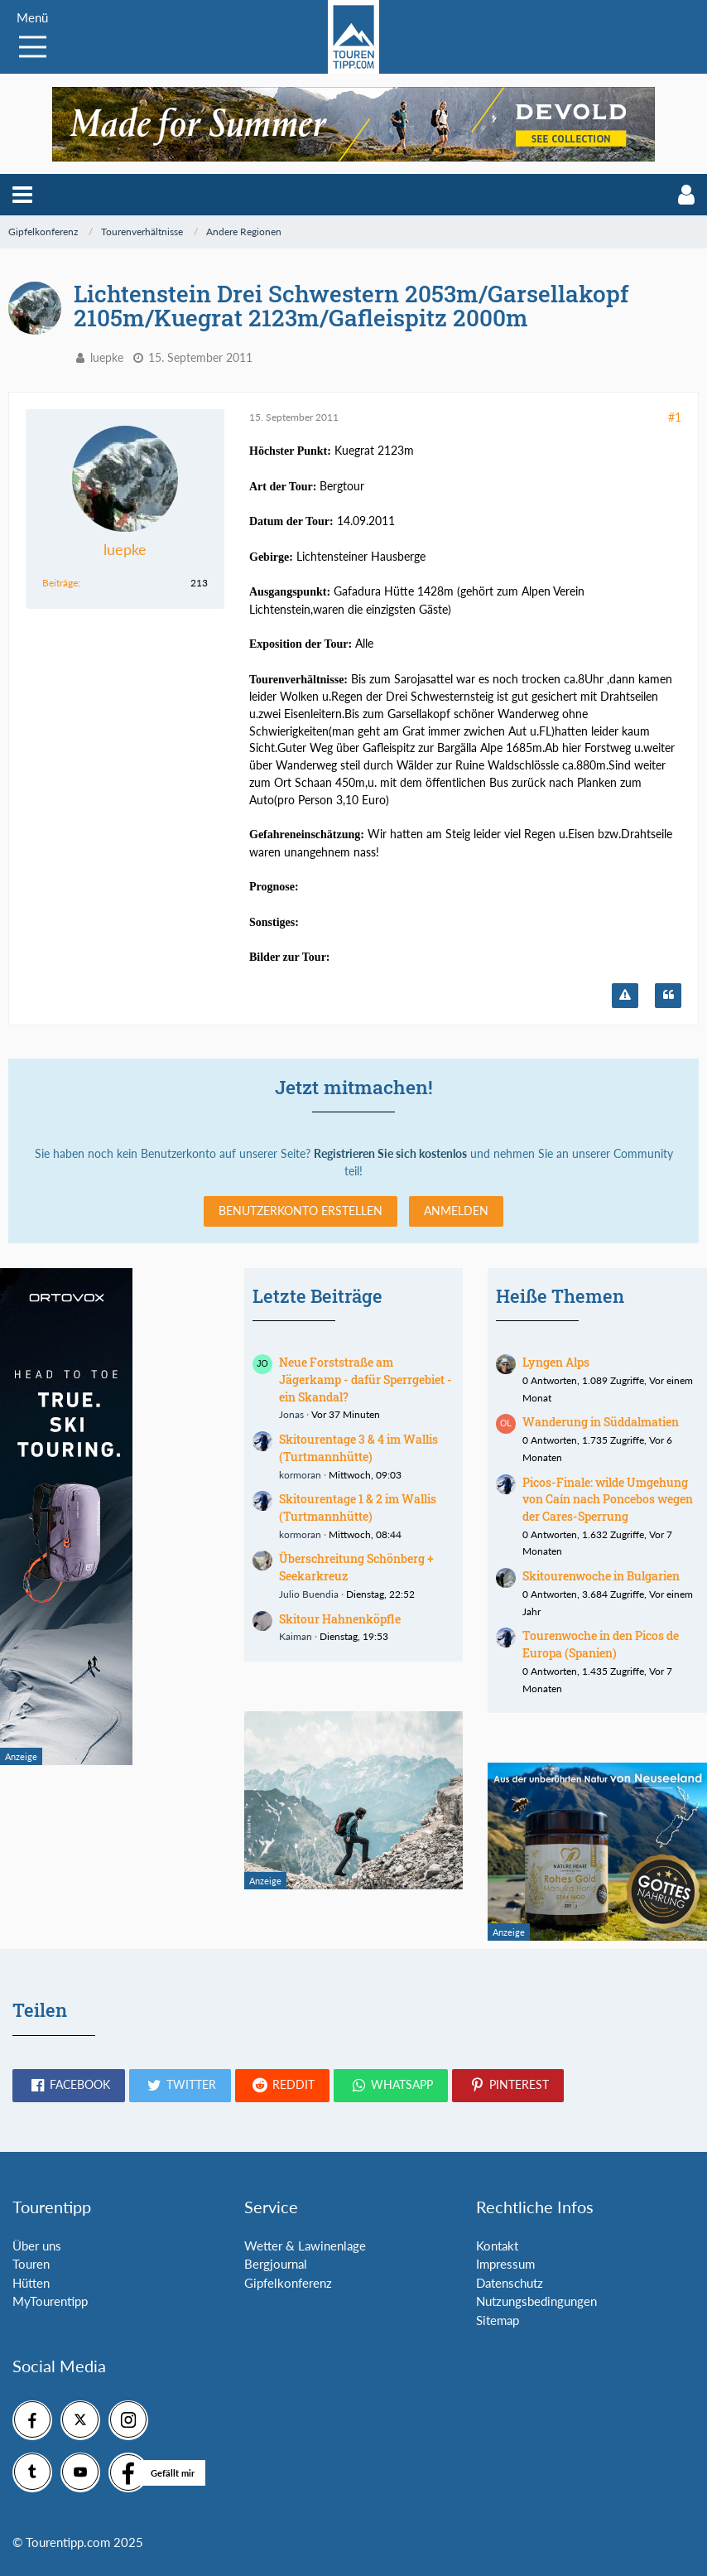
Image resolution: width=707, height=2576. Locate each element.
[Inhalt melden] (625, 995)
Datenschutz (509, 2282)
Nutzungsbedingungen (536, 2301)
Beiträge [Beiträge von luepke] (60, 582)
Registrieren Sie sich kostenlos (390, 1153)
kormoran (300, 1475)
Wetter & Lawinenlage (305, 2245)
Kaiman (295, 1636)
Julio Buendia (309, 1594)
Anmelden (456, 1211)
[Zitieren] (668, 995)
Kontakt (497, 2245)
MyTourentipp (50, 2301)
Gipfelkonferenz (288, 2282)
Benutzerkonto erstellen (300, 1211)
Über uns (36, 2245)
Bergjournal (275, 2263)
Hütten (31, 2282)
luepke (106, 357)
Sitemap (497, 2320)
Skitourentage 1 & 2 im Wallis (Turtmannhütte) (357, 1507)
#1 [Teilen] (674, 417)
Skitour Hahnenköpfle (340, 1619)
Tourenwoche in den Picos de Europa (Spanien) (600, 1644)
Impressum (505, 2263)
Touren (31, 2263)
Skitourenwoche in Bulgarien (601, 1576)
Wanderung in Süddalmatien (600, 1422)
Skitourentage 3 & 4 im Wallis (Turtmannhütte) (358, 1447)
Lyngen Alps (555, 1362)
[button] (22, 194)
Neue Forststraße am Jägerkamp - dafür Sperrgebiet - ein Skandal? (365, 1379)
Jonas (291, 1414)
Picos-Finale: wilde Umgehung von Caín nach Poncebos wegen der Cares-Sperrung (607, 1499)
